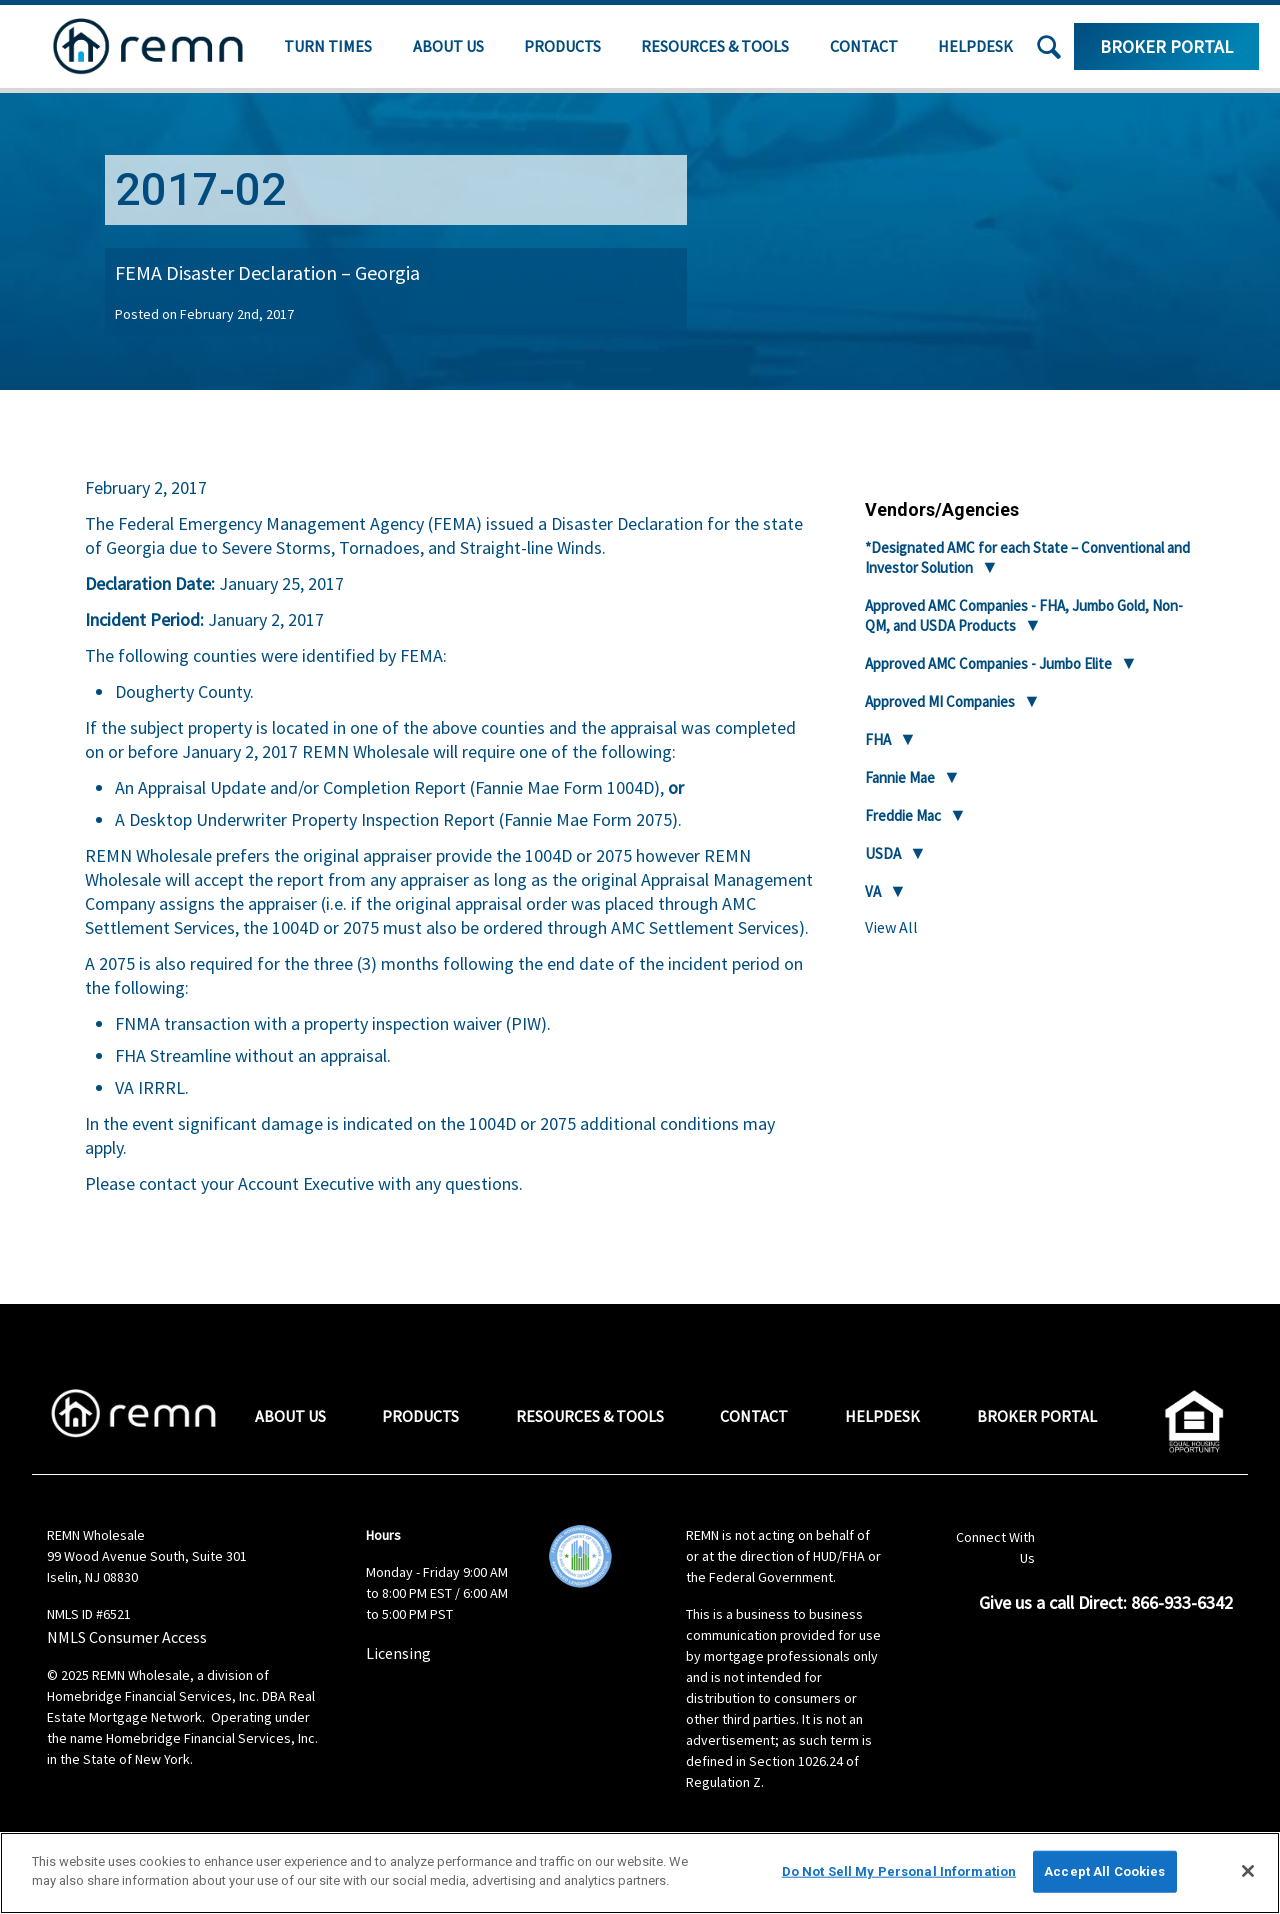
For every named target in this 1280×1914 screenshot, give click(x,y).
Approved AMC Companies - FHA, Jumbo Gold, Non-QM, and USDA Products (1024, 615)
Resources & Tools (715, 46)
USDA (883, 853)
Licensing (398, 1653)
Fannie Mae (900, 777)
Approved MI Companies (940, 701)
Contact (864, 46)
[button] (1049, 47)
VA (873, 891)
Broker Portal (1037, 1416)
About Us (448, 46)
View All (891, 927)
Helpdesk (975, 46)
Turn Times (328, 46)
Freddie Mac (903, 815)
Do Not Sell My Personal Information (899, 1871)
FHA (878, 739)
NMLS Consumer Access (127, 1637)
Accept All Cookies (1104, 1871)
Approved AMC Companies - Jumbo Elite (988, 663)
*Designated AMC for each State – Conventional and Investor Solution (1027, 557)
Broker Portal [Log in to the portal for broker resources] (1166, 46)
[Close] (1248, 1871)
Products (562, 46)
